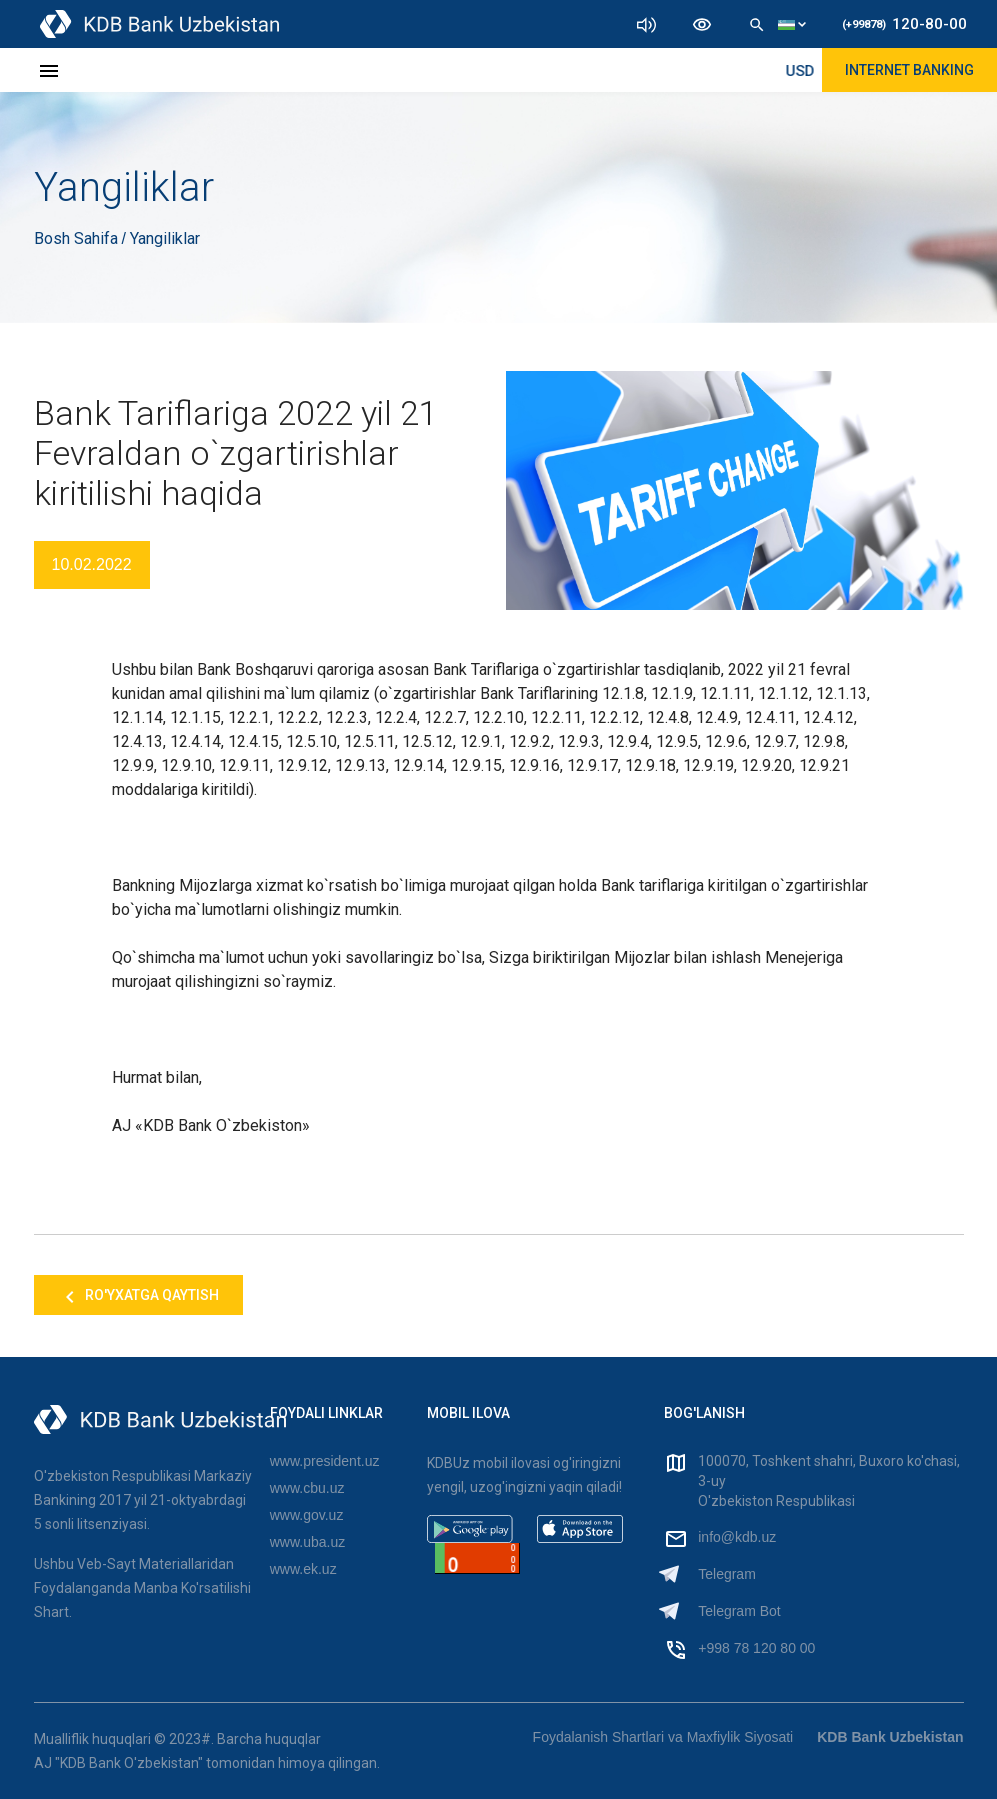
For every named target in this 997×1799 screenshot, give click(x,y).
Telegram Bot (739, 1611)
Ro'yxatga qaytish (138, 1297)
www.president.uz (325, 1461)
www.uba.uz (307, 1542)
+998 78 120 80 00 (756, 1648)
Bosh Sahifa (78, 238)
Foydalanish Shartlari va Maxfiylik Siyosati (663, 1737)
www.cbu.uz (307, 1488)
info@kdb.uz (737, 1537)
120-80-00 (904, 24)
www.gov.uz (307, 1515)
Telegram (727, 1574)
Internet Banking (909, 70)
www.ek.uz (303, 1569)
